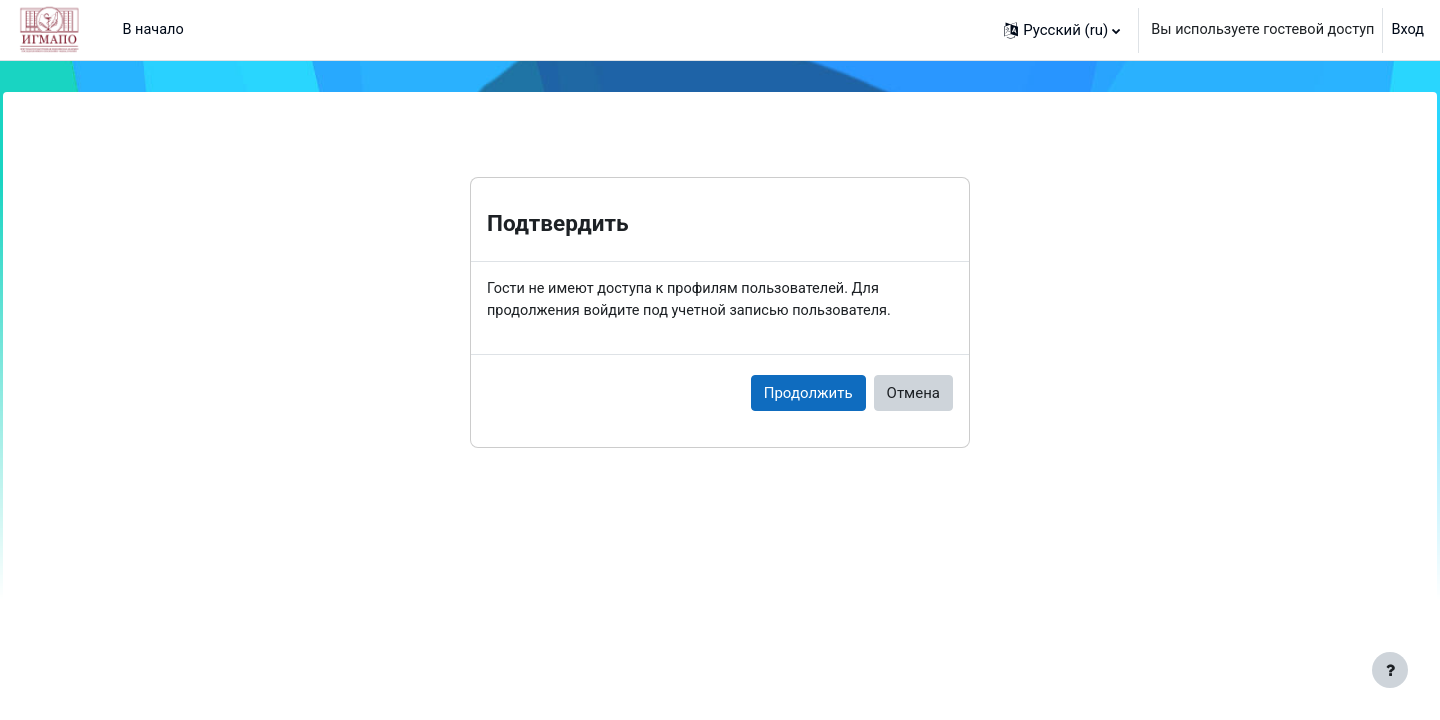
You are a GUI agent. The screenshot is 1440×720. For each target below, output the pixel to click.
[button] (1053, 30)
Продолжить (808, 394)
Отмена (913, 394)
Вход (1407, 30)
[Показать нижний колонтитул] (1390, 670)
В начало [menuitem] (153, 30)
